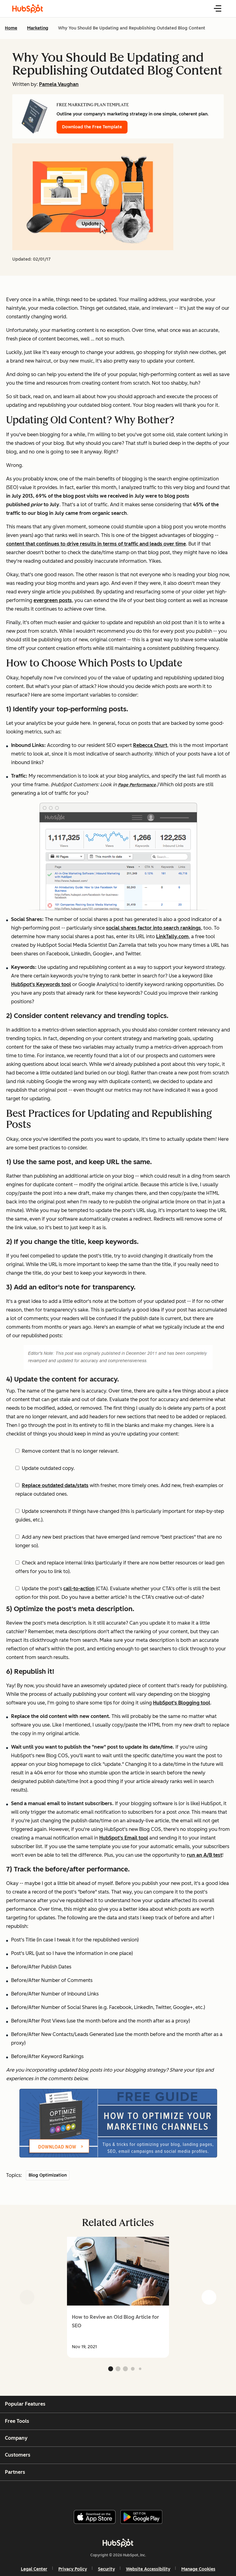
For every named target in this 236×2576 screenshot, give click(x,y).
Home (11, 28)
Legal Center (34, 2569)
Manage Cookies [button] (198, 2569)
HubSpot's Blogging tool (181, 1703)
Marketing (37, 28)
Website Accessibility (148, 2569)
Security (106, 2569)
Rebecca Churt (150, 745)
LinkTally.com (172, 936)
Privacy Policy (72, 2569)
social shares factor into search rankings (153, 928)
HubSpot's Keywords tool (41, 984)
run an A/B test (204, 1855)
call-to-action (79, 1588)
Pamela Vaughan (59, 84)
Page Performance (137, 784)
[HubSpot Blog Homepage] (27, 9)
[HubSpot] (118, 2543)
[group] (118, 2297)
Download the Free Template (92, 127)
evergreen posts (52, 600)
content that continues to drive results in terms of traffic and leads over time (96, 544)
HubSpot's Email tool (123, 1838)
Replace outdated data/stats (55, 1485)
